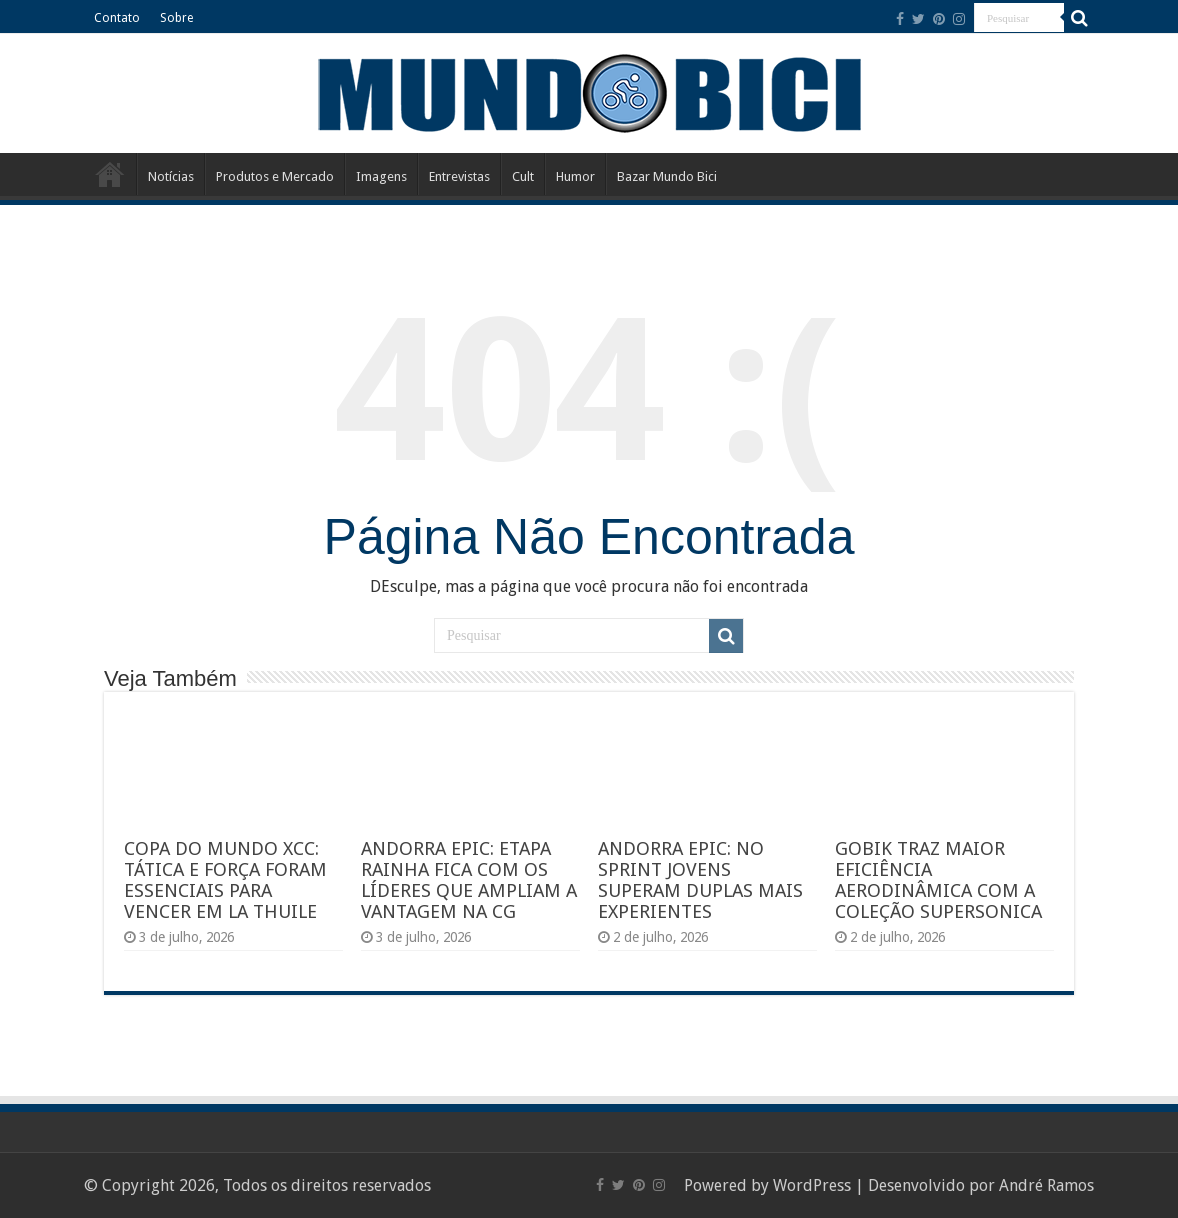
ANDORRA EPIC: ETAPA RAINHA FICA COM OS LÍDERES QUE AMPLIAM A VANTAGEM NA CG (469, 880)
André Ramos (1046, 1185)
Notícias (171, 176)
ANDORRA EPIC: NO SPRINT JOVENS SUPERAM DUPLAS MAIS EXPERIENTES (700, 880)
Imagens (381, 176)
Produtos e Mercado (275, 176)
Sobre (176, 18)
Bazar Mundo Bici (667, 176)
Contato (117, 18)
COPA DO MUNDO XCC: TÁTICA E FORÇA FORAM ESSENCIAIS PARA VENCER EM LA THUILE (225, 880)
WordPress (812, 1185)
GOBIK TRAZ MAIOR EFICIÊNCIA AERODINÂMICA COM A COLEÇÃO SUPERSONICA (938, 880)
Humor (575, 176)
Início (110, 174)
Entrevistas (459, 176)
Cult (523, 176)
